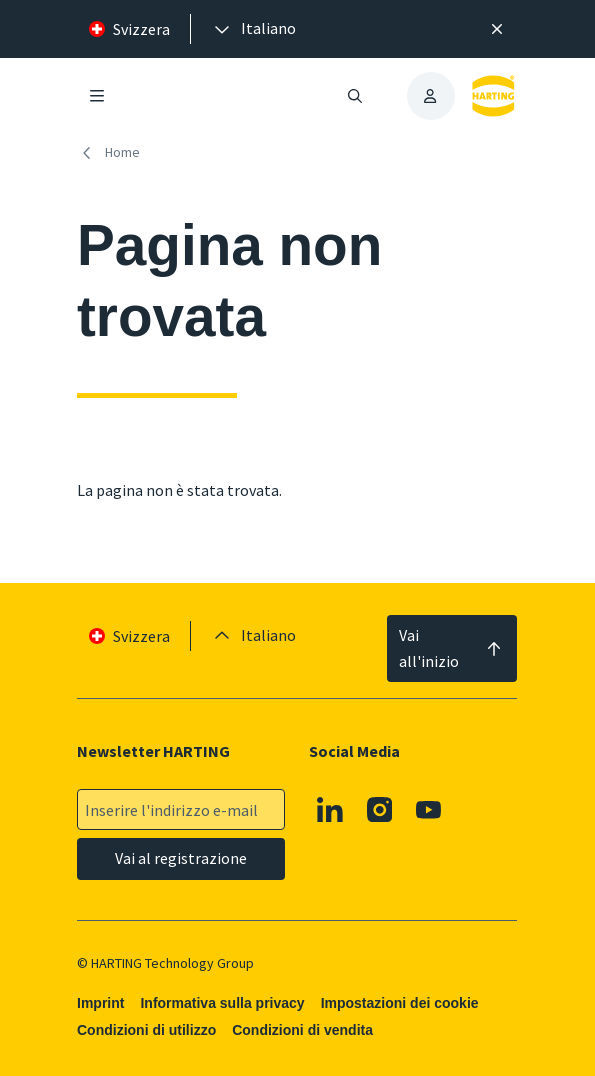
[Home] (112, 152)
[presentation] (253, 29)
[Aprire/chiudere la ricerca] (355, 96)
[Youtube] (430, 810)
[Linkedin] (331, 810)
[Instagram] (380, 810)
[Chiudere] (497, 29)
